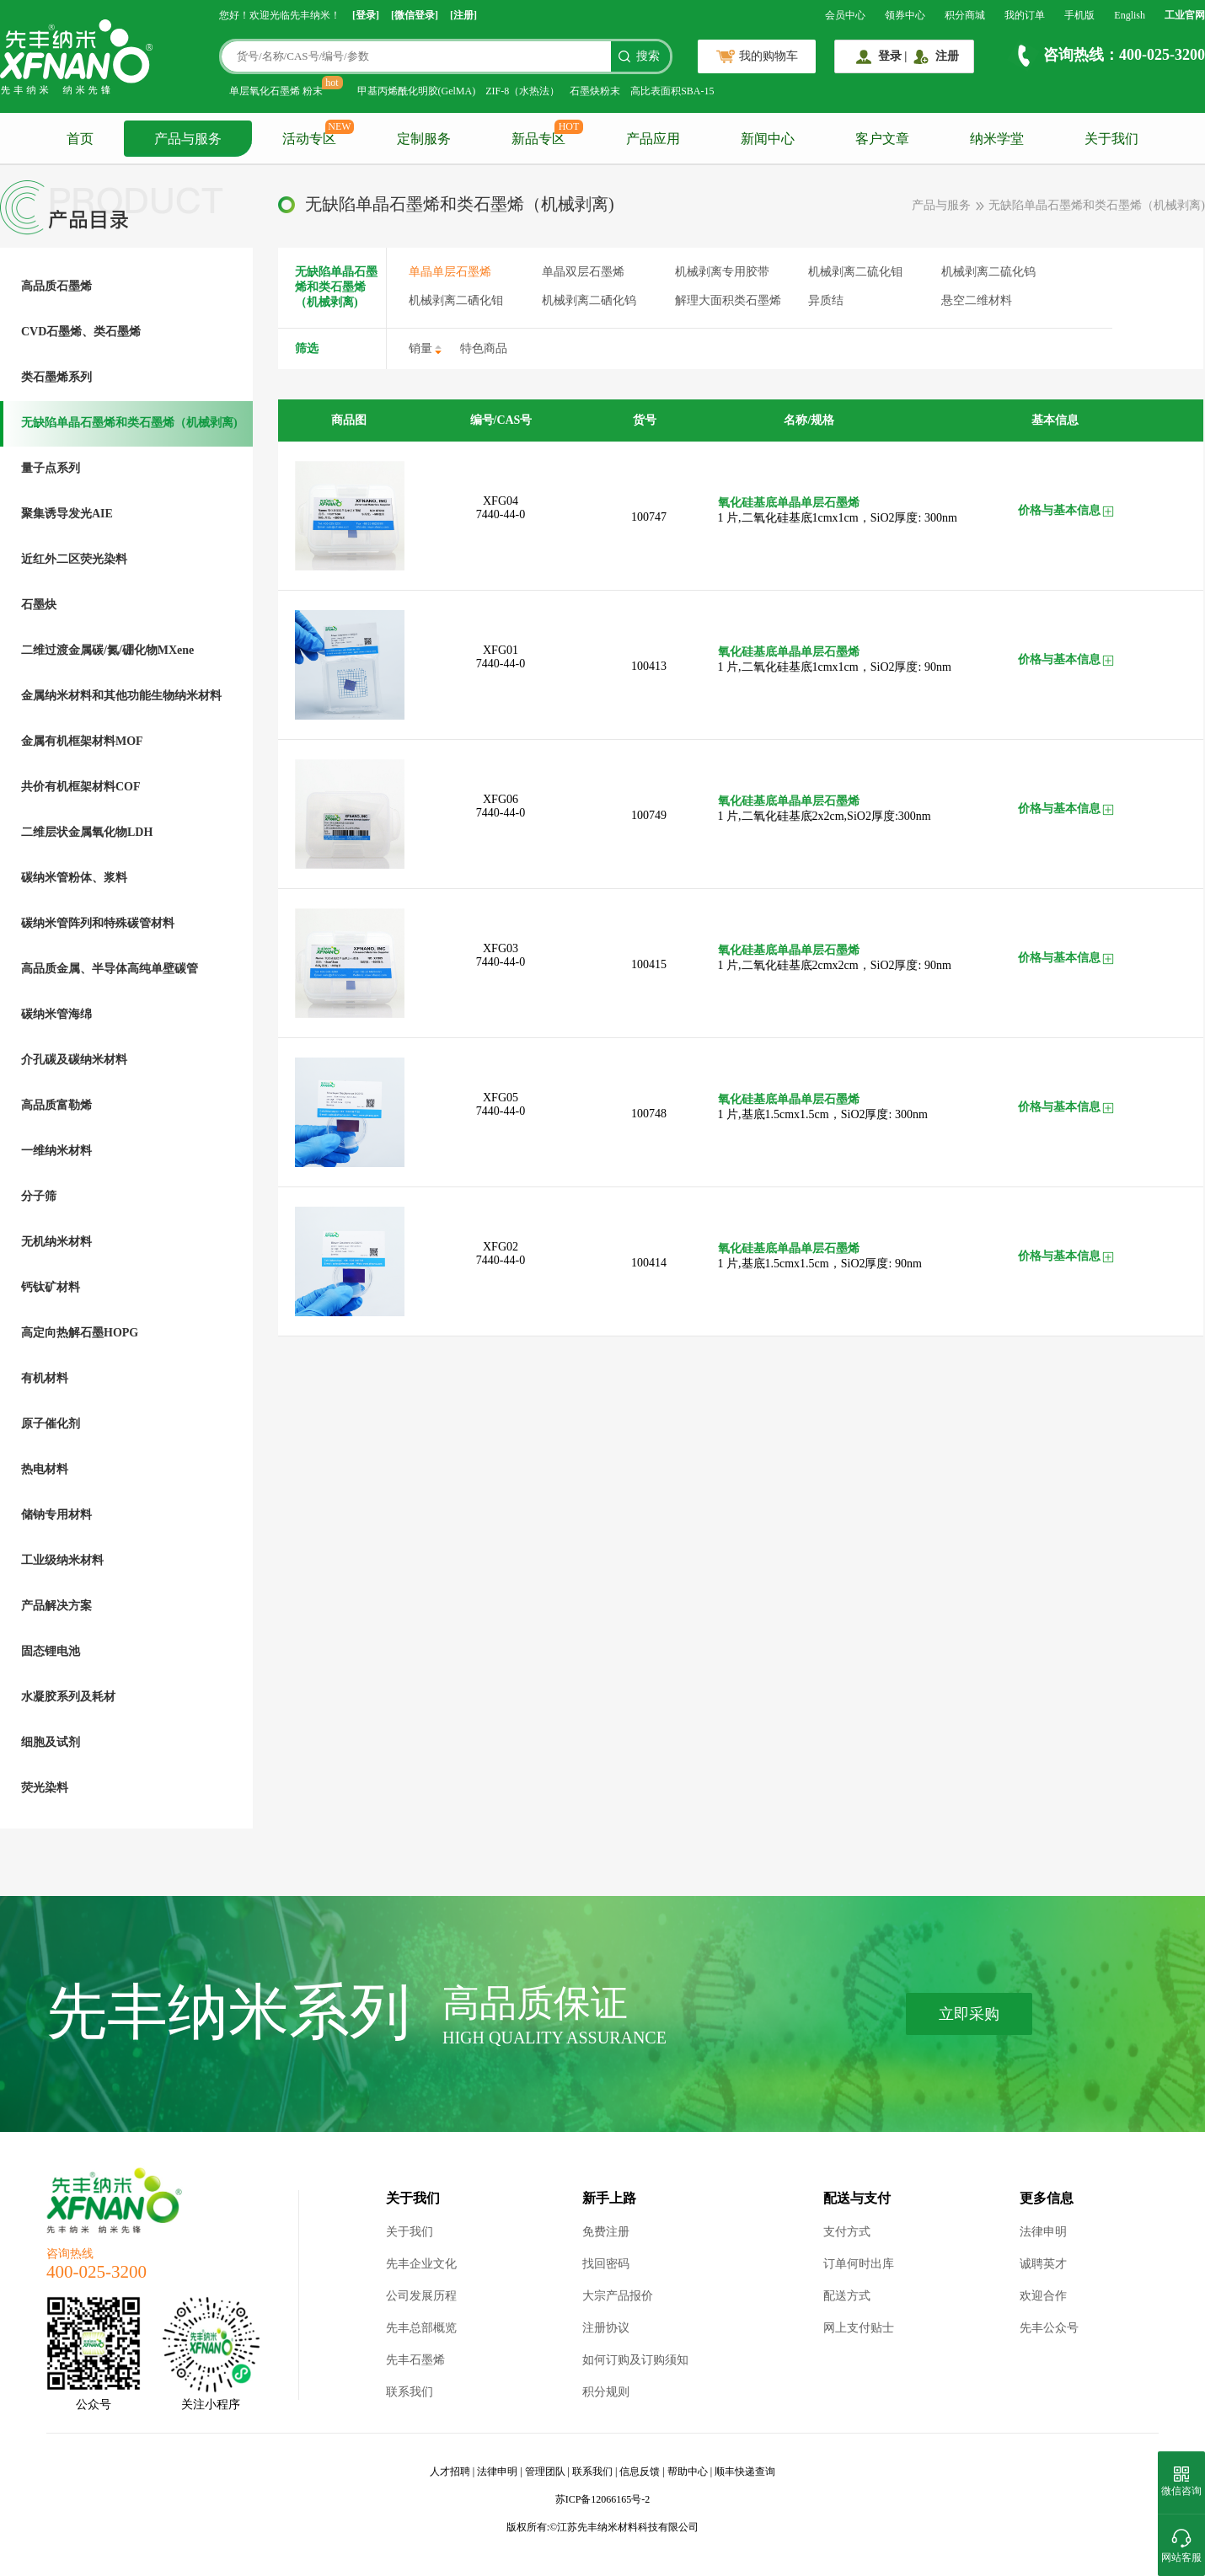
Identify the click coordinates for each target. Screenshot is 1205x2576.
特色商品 (483, 348)
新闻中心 (768, 138)
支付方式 (846, 2231)
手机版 (1079, 15)
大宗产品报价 (617, 2295)
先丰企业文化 (421, 2263)
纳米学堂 (997, 138)
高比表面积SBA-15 (672, 91)
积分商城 (965, 15)
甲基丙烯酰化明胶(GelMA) (416, 91)
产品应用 (653, 138)
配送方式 (846, 2295)
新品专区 (538, 138)
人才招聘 (450, 2471)
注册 (947, 56)
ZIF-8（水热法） (522, 91)
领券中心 (905, 15)
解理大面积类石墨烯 (728, 300)
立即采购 (969, 2014)
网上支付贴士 (858, 2328)
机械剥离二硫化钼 (855, 271)
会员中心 (845, 15)
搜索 (648, 56)
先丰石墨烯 (415, 2360)
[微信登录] (414, 15)
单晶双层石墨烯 (583, 271)
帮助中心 (687, 2471)
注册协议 (605, 2328)
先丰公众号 (1049, 2328)
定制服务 (424, 138)
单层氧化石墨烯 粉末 (276, 91)
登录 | (893, 56)
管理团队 (545, 2471)
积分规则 (605, 2392)
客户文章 (882, 138)
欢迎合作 (1043, 2295)
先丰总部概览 (421, 2328)
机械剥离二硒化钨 (589, 300)
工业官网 (1185, 15)
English (1129, 15)
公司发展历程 (421, 2295)
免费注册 (605, 2231)
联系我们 (409, 2392)
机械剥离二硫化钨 (988, 271)
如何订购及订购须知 (635, 2360)
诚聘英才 (1043, 2263)
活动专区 (309, 138)
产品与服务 (188, 138)
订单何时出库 (858, 2263)
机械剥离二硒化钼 (456, 300)
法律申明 (1043, 2231)
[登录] (365, 15)
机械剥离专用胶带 (722, 271)
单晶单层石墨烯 (450, 271)
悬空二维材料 (976, 300)
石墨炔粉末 (595, 91)
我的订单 (1024, 15)
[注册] (463, 15)
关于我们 (1111, 138)
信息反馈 (639, 2471)
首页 (80, 138)
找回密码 (605, 2263)
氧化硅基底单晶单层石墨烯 (789, 502)
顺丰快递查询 (745, 2471)
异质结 (826, 300)
